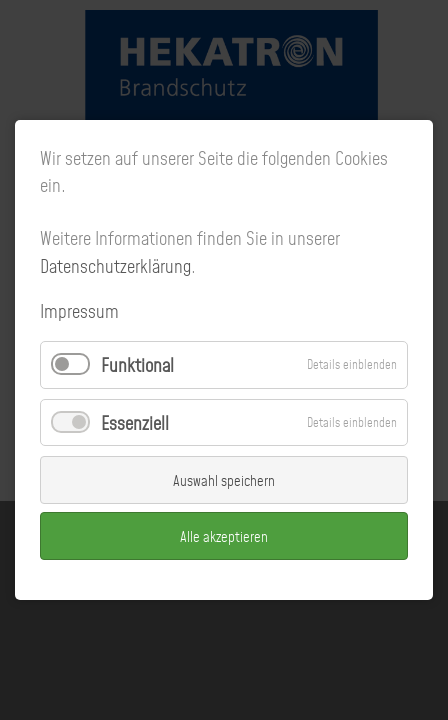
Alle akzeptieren (224, 536)
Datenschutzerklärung (115, 266)
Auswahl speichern (224, 480)
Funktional (137, 365)
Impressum (79, 311)
